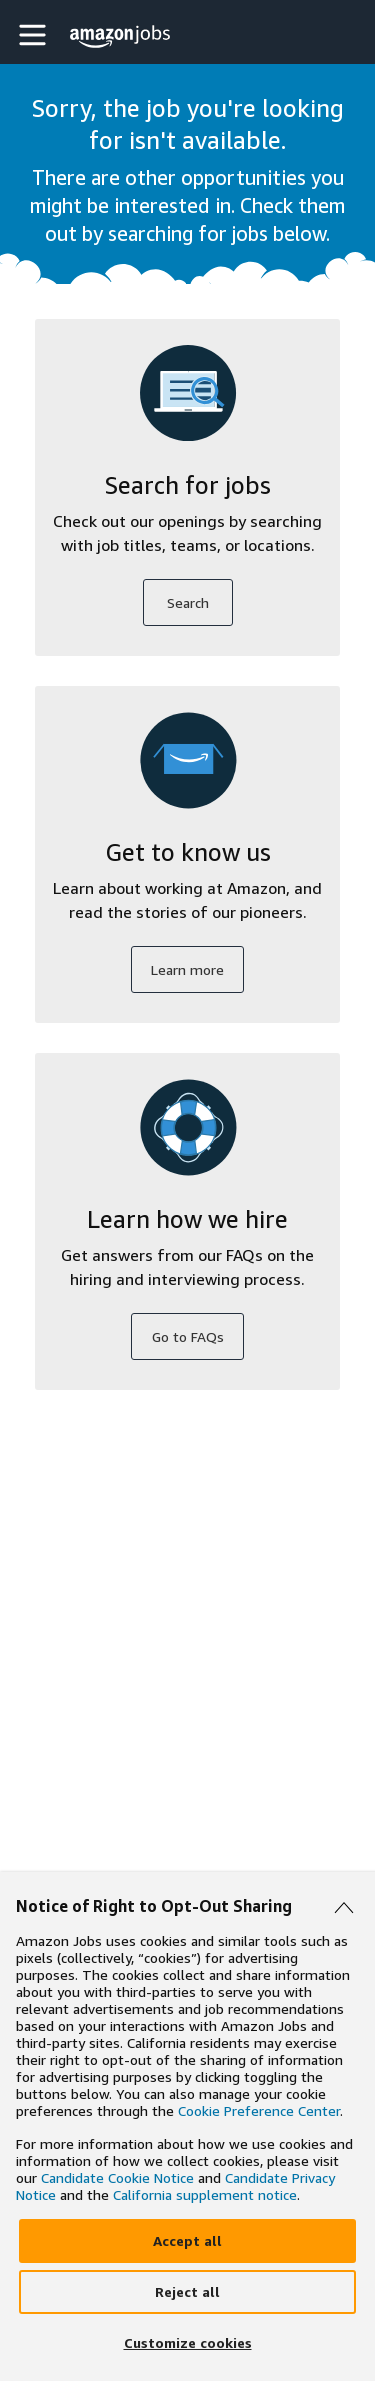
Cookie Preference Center (259, 2110)
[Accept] (187, 2241)
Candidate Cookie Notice (117, 2177)
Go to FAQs (188, 1336)
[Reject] (187, 2292)
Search (188, 602)
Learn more (187, 969)
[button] (35, 34)
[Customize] (187, 2343)
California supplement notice (205, 2194)
